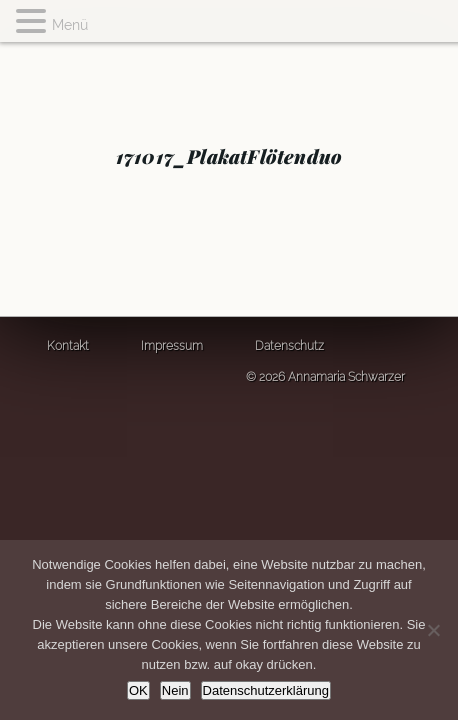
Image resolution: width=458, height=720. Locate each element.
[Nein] (433, 630)
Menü (70, 25)
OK (138, 690)
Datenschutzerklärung (266, 690)
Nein (175, 690)
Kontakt (68, 346)
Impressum (172, 346)
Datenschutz (289, 346)
